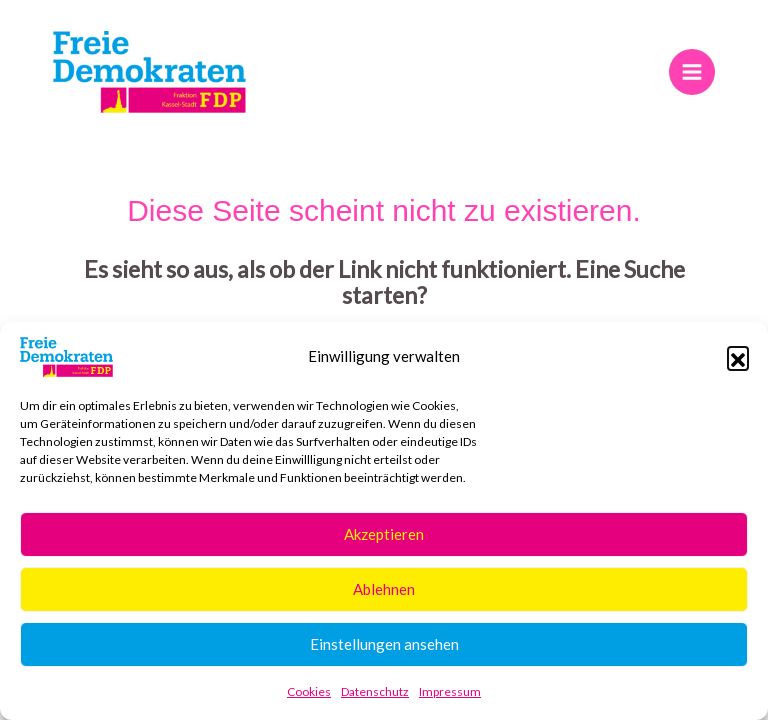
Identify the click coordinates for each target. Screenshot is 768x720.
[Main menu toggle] (691, 71)
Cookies (309, 691)
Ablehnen (384, 589)
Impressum (450, 691)
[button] (738, 357)
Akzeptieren (384, 534)
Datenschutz (375, 691)
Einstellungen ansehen (384, 644)
